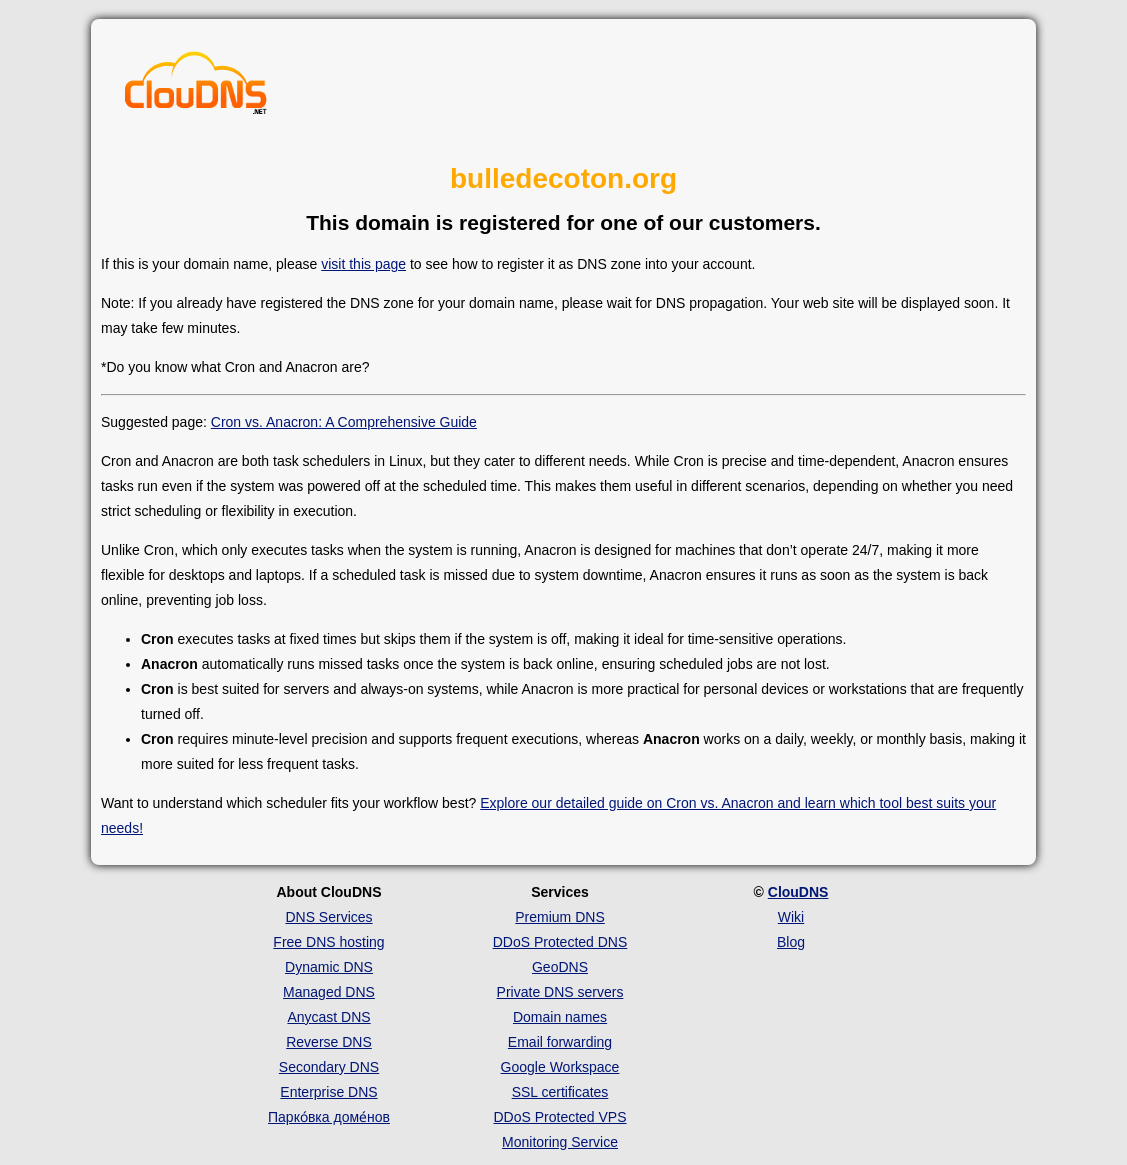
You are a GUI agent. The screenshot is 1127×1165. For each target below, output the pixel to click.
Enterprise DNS (328, 1092)
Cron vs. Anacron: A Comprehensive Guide (344, 422)
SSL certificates (560, 1092)
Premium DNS (559, 917)
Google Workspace (560, 1067)
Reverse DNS (329, 1042)
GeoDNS (560, 967)
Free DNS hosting (328, 942)
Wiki (791, 917)
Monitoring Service (560, 1142)
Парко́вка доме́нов (329, 1117)
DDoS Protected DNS (560, 942)
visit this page (363, 264)
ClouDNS (798, 892)
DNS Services (328, 917)
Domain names (560, 1017)
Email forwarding (560, 1042)
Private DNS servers (560, 992)
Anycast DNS (328, 1017)
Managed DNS (329, 992)
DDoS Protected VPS (559, 1117)
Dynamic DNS (329, 967)
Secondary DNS (329, 1067)
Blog (791, 942)
